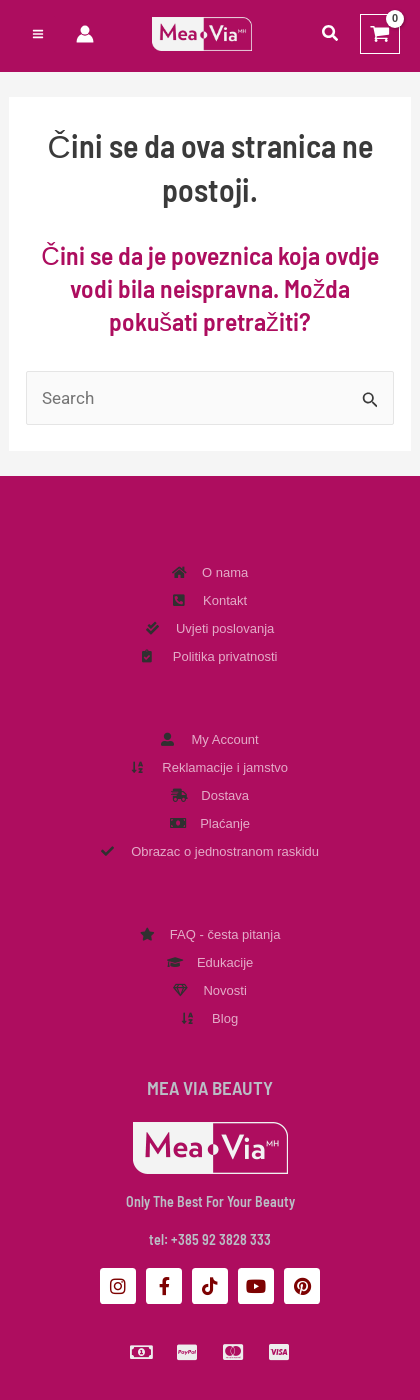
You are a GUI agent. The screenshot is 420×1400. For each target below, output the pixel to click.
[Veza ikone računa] (85, 34)
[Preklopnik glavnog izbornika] (38, 34)
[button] (331, 33)
